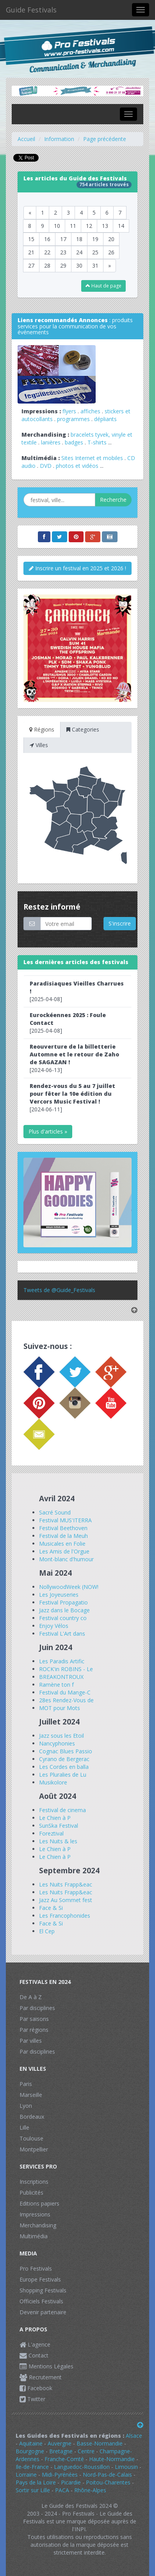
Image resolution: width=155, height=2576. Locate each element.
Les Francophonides (64, 1915)
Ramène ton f (56, 1684)
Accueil (26, 139)
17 (63, 239)
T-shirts (97, 442)
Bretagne (61, 2451)
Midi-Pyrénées (60, 2474)
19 (95, 239)
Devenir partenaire (43, 2312)
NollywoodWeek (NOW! (68, 1586)
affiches (90, 411)
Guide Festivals (31, 9)
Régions (41, 729)
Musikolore (53, 1782)
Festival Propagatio (63, 1602)
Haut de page (103, 285)
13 (105, 225)
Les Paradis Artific (61, 1661)
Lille (24, 2127)
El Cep (47, 1931)
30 (79, 265)
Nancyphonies (57, 1743)
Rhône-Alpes (90, 2490)
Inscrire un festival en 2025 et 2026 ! (77, 568)
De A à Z (31, 1997)
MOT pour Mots (59, 1708)
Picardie (71, 2482)
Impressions (35, 2214)
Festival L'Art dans (62, 1633)
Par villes (31, 2040)
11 (73, 225)
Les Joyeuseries (58, 1594)
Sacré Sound (55, 1512)
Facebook (36, 2388)
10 (57, 225)
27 (31, 265)
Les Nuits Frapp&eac (65, 1884)
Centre (86, 2451)
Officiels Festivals (41, 2301)
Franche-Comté (64, 2459)
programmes (73, 419)
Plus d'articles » (48, 1131)
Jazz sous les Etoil (61, 1735)
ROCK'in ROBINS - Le (66, 1669)
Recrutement (41, 2377)
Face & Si (51, 1907)
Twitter (32, 2399)
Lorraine (26, 2474)
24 (79, 252)
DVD (46, 465)
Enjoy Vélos (53, 1625)
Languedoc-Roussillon (82, 2466)
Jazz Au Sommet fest (65, 1900)
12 (89, 225)
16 (47, 239)
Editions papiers (39, 2203)
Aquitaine (31, 2443)
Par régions (34, 2029)
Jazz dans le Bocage (64, 1610)
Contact (34, 2355)
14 (121, 225)
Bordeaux (32, 2116)
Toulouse (31, 2138)
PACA (62, 2490)
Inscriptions (34, 2181)
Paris (26, 2084)
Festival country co (63, 1618)
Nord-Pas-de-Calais (107, 2474)
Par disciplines (37, 2008)
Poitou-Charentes (108, 2482)
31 (95, 265)
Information (59, 139)
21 (31, 252)
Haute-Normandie (112, 2459)
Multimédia (34, 2236)
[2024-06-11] (72, 1097)
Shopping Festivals (43, 2290)
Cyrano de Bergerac (64, 1759)
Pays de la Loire (36, 2482)
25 (95, 252)
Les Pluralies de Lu (62, 1774)
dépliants (105, 419)
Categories (82, 729)
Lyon (26, 2105)
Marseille (31, 2094)
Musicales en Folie (62, 1543)
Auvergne (59, 2443)
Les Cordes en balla (64, 1766)
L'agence (35, 2344)
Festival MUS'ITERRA (65, 1520)
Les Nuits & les (58, 1841)
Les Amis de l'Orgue (64, 1551)
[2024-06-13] (74, 1058)
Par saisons (34, 2018)
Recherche (113, 499)
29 (63, 265)
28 (47, 265)
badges (74, 442)
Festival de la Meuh (63, 1535)
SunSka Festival (58, 1825)
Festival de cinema (62, 1810)
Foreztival (51, 1833)
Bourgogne (30, 2451)
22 (47, 252)
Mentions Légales (46, 2366)
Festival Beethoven (63, 1528)
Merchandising (38, 2225)
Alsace (134, 2435)
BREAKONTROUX (61, 1676)
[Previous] (29, 212)
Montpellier (34, 2149)
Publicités (31, 2192)
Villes (39, 745)
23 (63, 252)
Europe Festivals (40, 2279)
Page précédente (104, 139)
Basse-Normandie (100, 2443)
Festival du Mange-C (65, 1692)
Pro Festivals (36, 2268)
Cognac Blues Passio (65, 1751)
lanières (51, 442)
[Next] (109, 265)
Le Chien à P (55, 1817)
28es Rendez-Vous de (66, 1700)
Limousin (126, 2466)
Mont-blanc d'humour (66, 1559)
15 (31, 239)
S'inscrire (120, 923)
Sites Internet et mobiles (92, 458)
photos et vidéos (77, 465)
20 (111, 239)
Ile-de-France (32, 2466)
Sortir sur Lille (34, 2490)
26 (111, 252)
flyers (69, 411)
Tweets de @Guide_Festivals (59, 1290)
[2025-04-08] (77, 991)
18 (79, 239)
